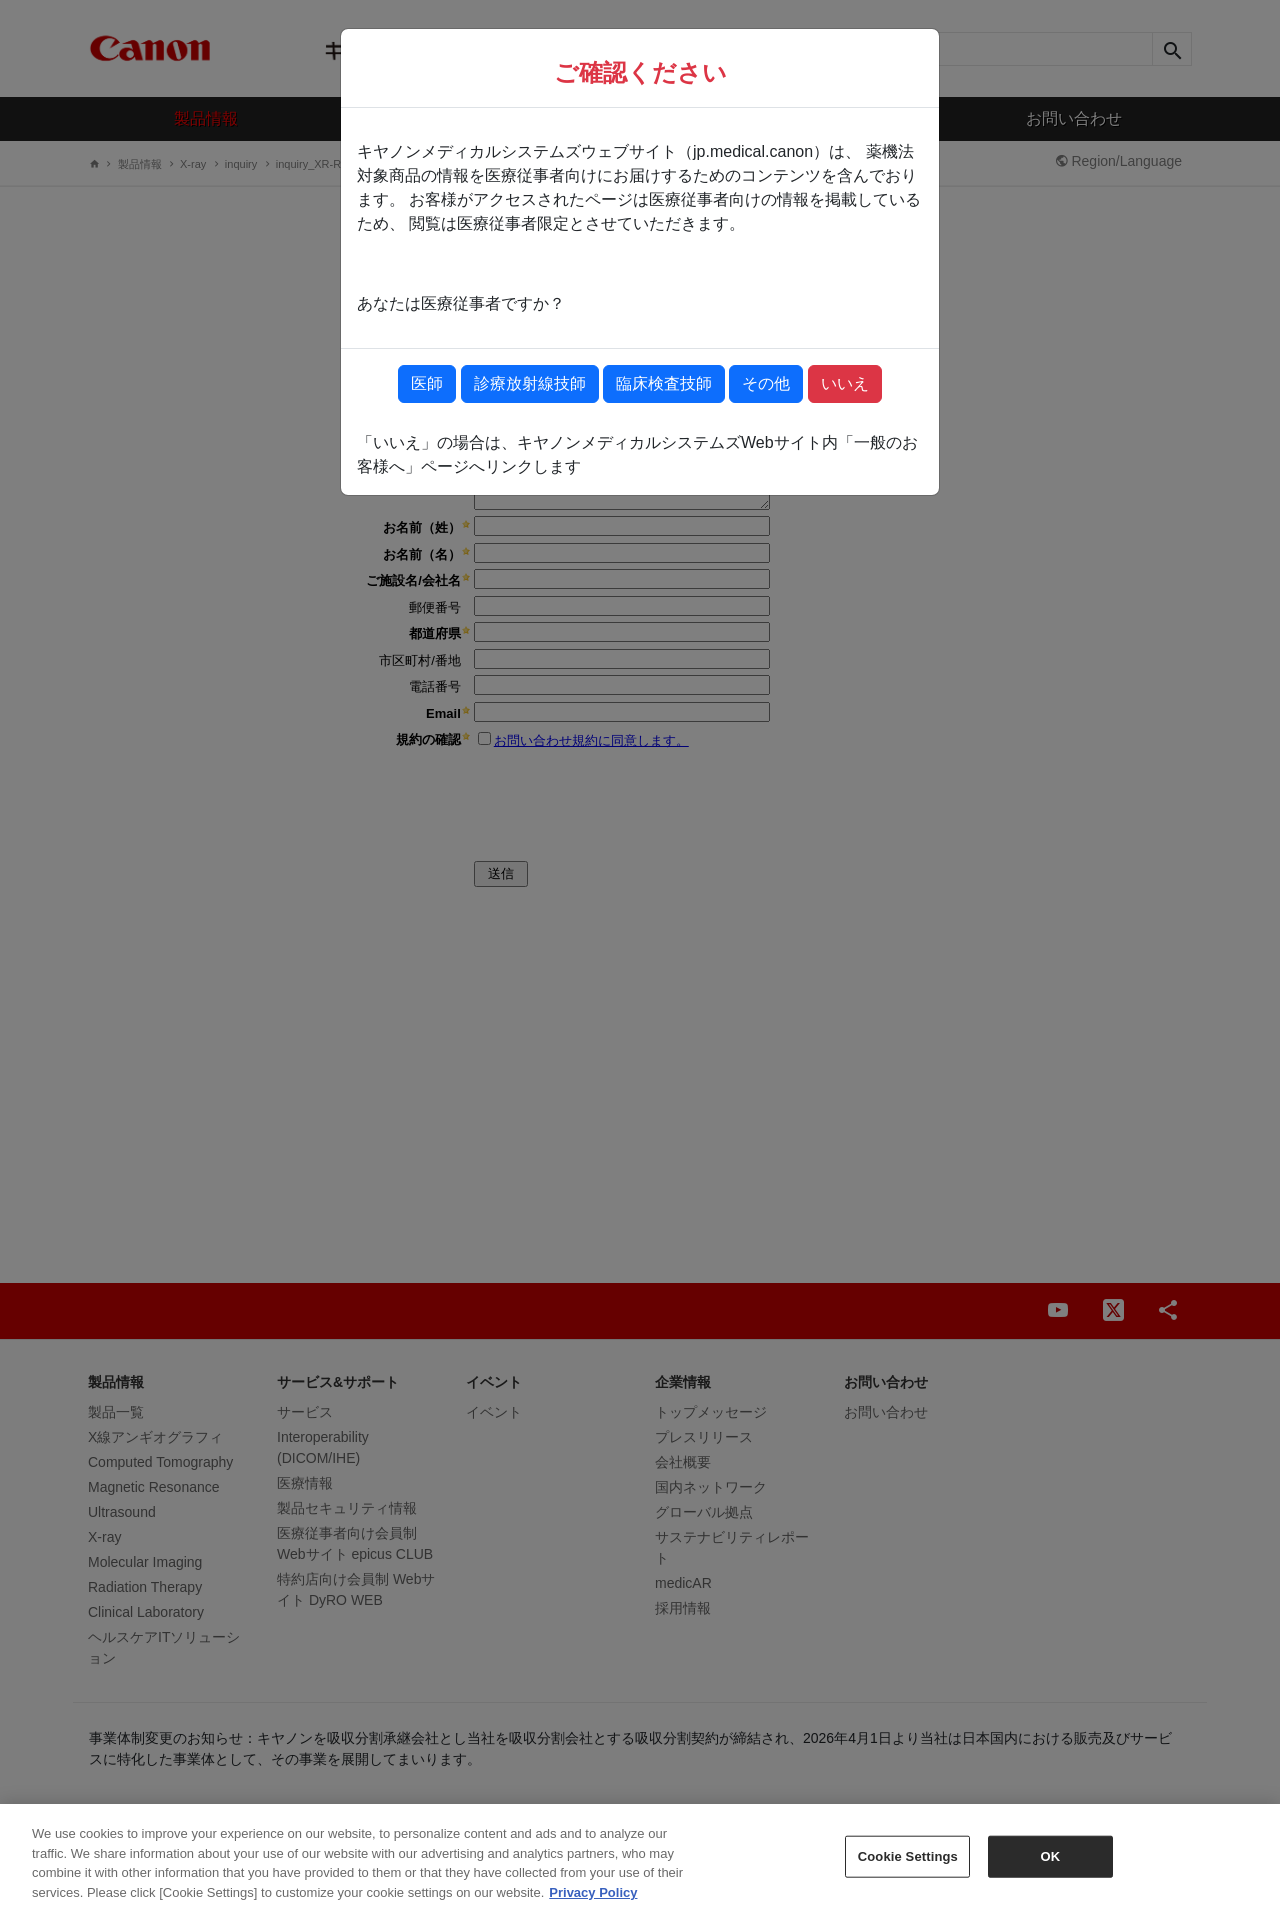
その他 (766, 383)
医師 (427, 383)
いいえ (845, 383)
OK (1050, 1866)
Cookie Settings (908, 1866)
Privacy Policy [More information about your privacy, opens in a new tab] (593, 1902)
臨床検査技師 (664, 383)
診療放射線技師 (530, 383)
